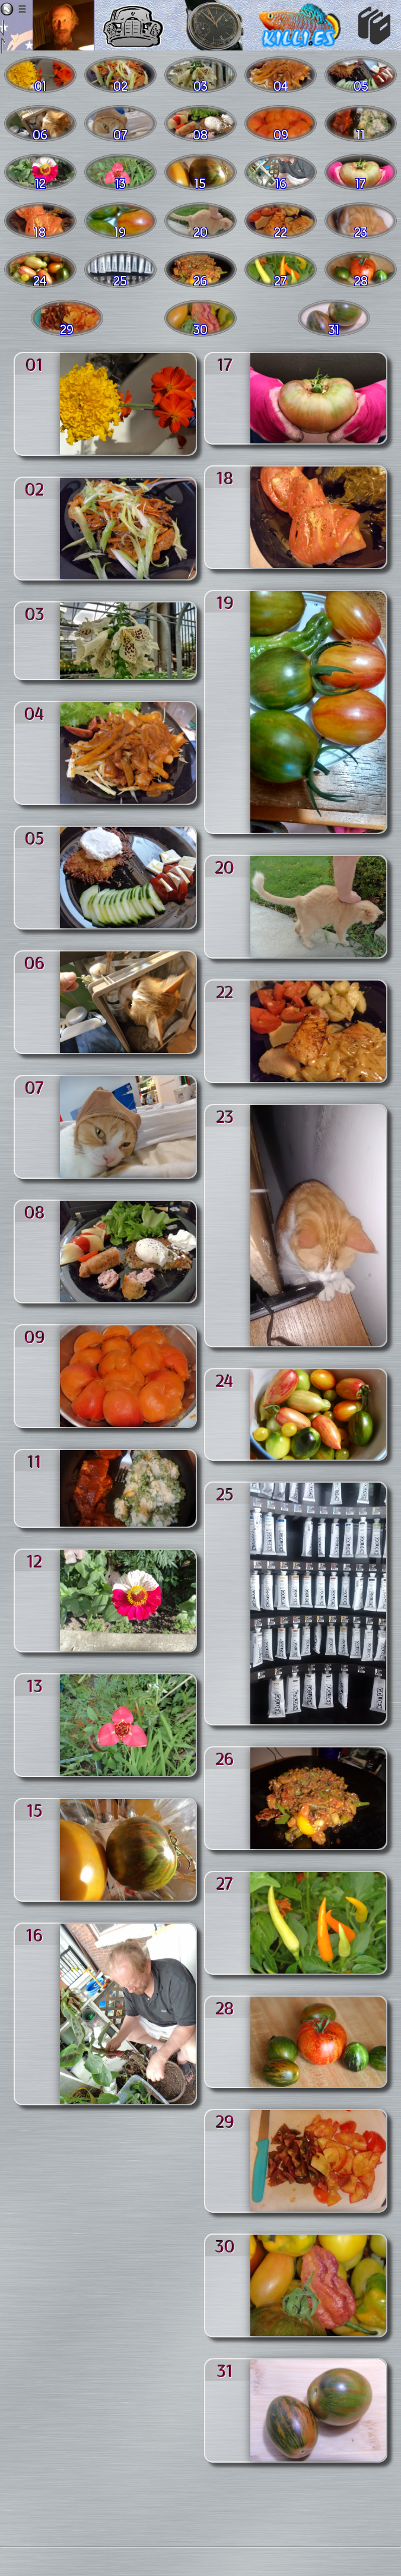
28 (225, 2007)
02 (34, 488)
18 (225, 477)
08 (34, 1211)
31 (225, 2370)
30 (225, 2245)
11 (34, 1461)
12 (34, 1560)
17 (225, 364)
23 (225, 1116)
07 (34, 1087)
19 (225, 602)
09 (34, 1336)
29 (225, 2121)
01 (34, 364)
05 (34, 837)
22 (225, 991)
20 (224, 866)
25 (225, 1493)
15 (35, 1810)
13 (35, 1685)
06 (34, 962)
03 (34, 613)
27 (225, 1883)
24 (225, 1380)
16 (34, 1934)
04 (34, 713)
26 (225, 1758)
